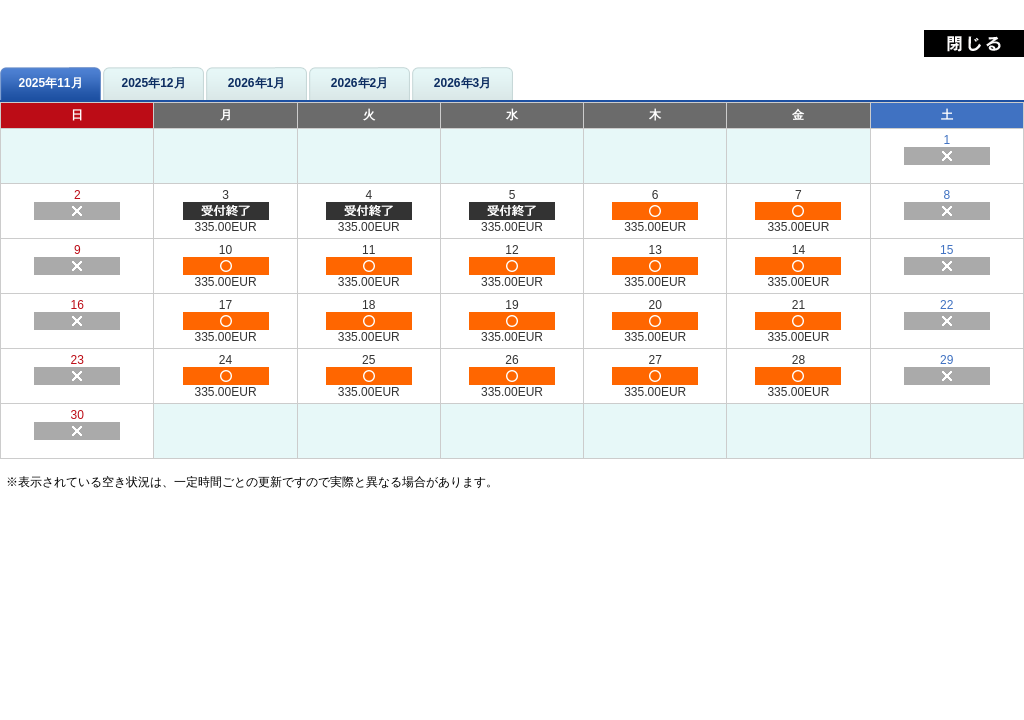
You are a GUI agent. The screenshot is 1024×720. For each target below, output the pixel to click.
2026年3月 (462, 83)
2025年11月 (50, 83)
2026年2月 (359, 83)
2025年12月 (153, 83)
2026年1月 (256, 83)
